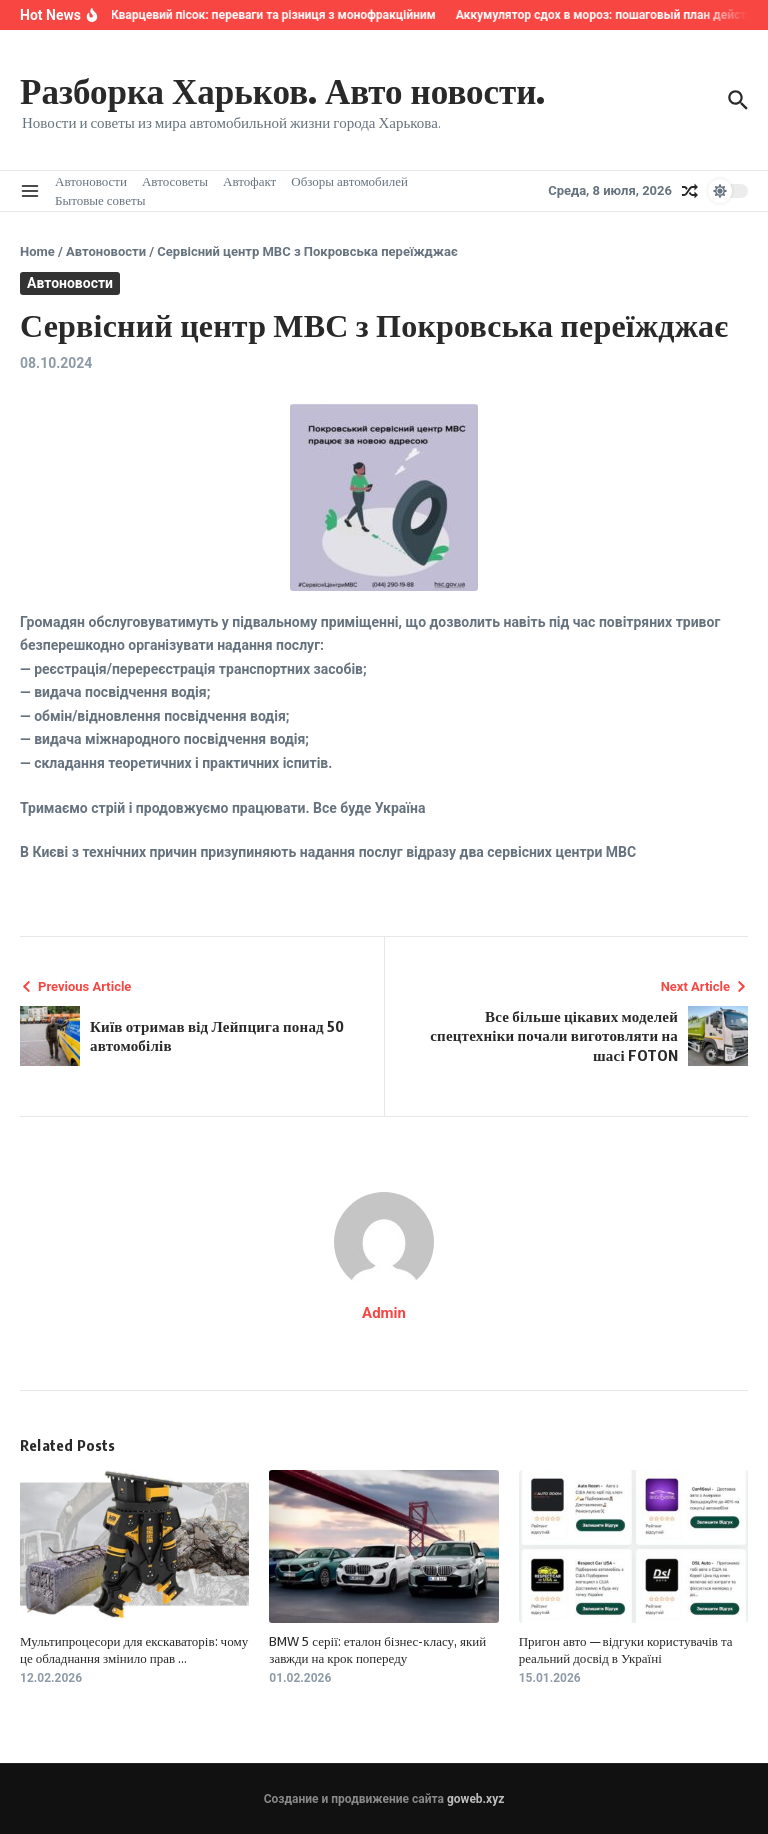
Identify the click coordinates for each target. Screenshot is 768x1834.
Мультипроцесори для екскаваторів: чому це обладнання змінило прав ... (134, 1649)
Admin (384, 1313)
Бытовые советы (100, 200)
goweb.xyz (475, 1799)
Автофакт (249, 181)
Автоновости (91, 181)
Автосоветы (175, 181)
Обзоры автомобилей (349, 181)
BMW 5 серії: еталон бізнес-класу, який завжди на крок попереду (377, 1649)
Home (37, 251)
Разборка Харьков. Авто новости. (282, 90)
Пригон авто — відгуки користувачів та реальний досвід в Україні (626, 1649)
